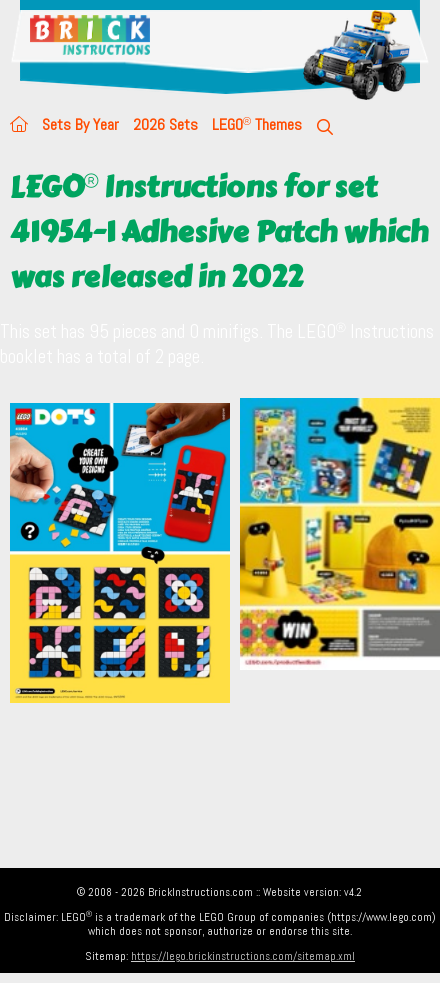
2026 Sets (165, 124)
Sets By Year (80, 124)
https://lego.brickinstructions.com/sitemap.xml (243, 956)
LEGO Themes (257, 124)
